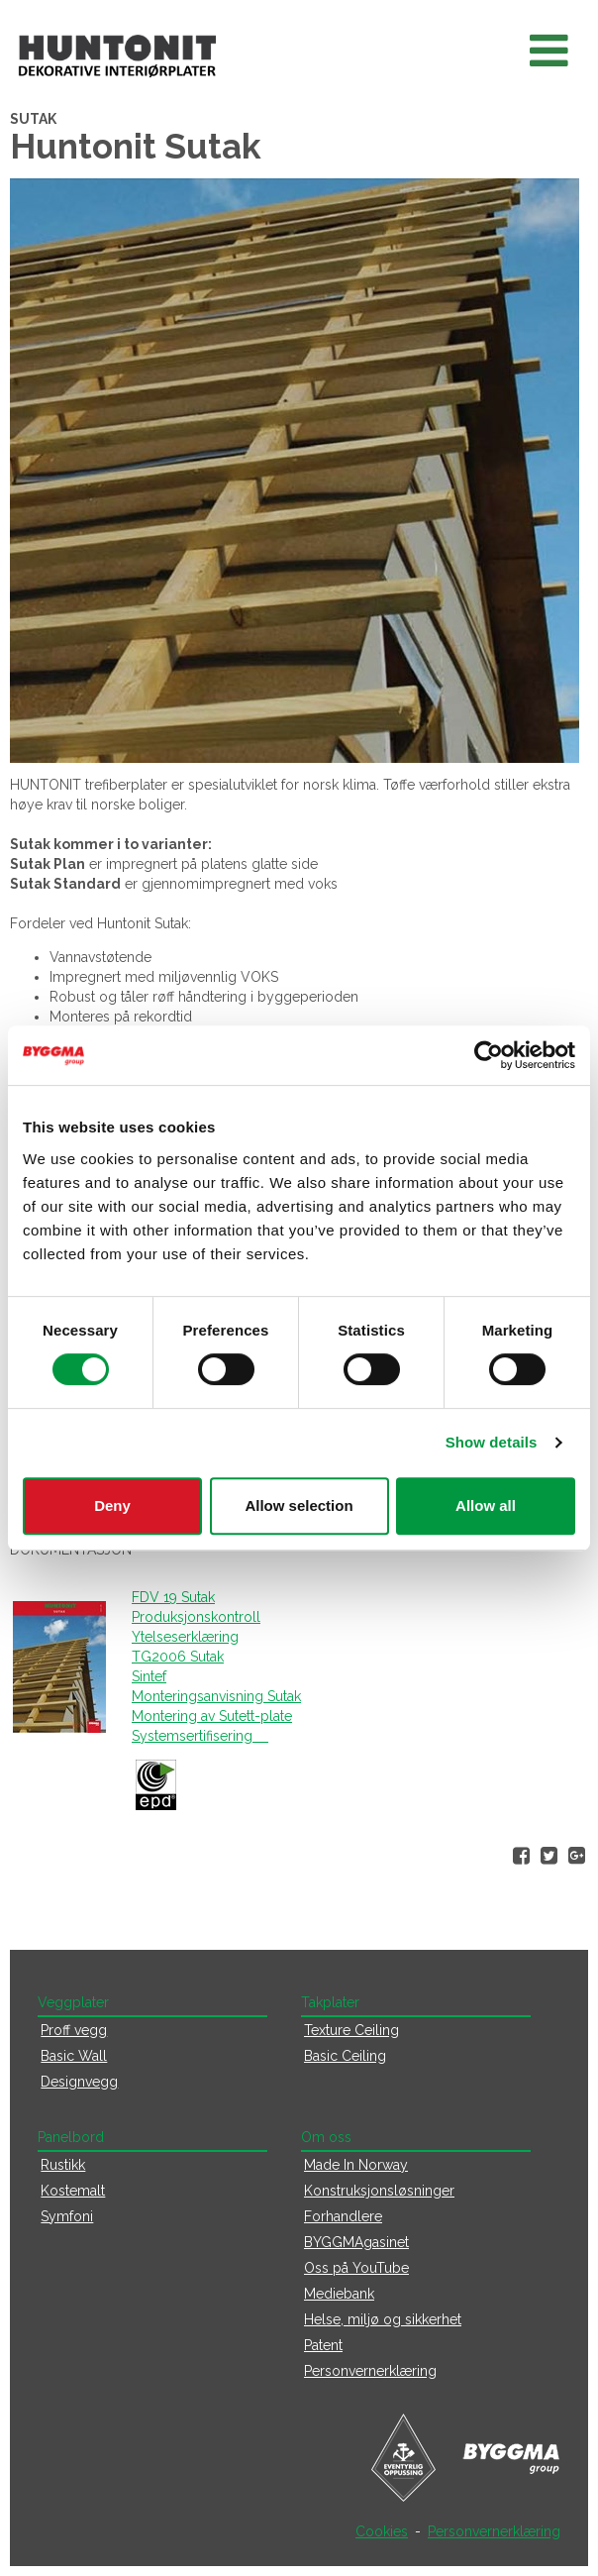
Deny (112, 1505)
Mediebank (339, 2294)
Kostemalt (73, 2191)
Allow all (485, 1505)
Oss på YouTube (356, 2268)
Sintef (149, 1676)
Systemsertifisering (200, 1736)
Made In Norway (356, 2165)
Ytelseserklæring (185, 1637)
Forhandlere (343, 2216)
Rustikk (63, 2165)
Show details (492, 1442)
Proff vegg (74, 2030)
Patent (323, 2345)
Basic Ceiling (345, 2056)
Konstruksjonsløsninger (379, 2191)
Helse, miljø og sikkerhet (382, 2319)
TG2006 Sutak (178, 1656)
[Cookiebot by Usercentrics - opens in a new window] (488, 1055)
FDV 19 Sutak (173, 1597)
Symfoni (67, 2216)
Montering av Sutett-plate (212, 1716)
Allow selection (298, 1505)
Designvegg (79, 2082)
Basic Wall (74, 2056)
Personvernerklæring (370, 2371)
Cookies (381, 2531)
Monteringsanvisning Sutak (216, 1696)
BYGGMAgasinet (356, 2242)
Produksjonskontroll (196, 1617)
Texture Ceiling (351, 2030)
